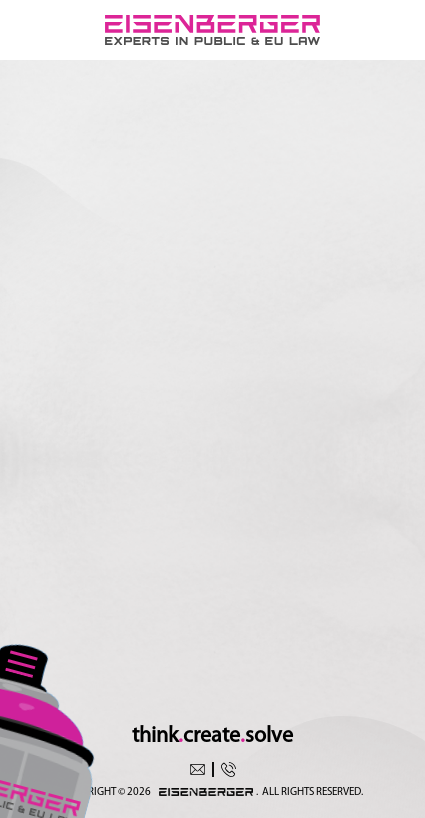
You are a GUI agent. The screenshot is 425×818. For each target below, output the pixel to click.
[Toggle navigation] (21, 662)
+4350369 (228, 769)
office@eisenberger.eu (197, 769)
